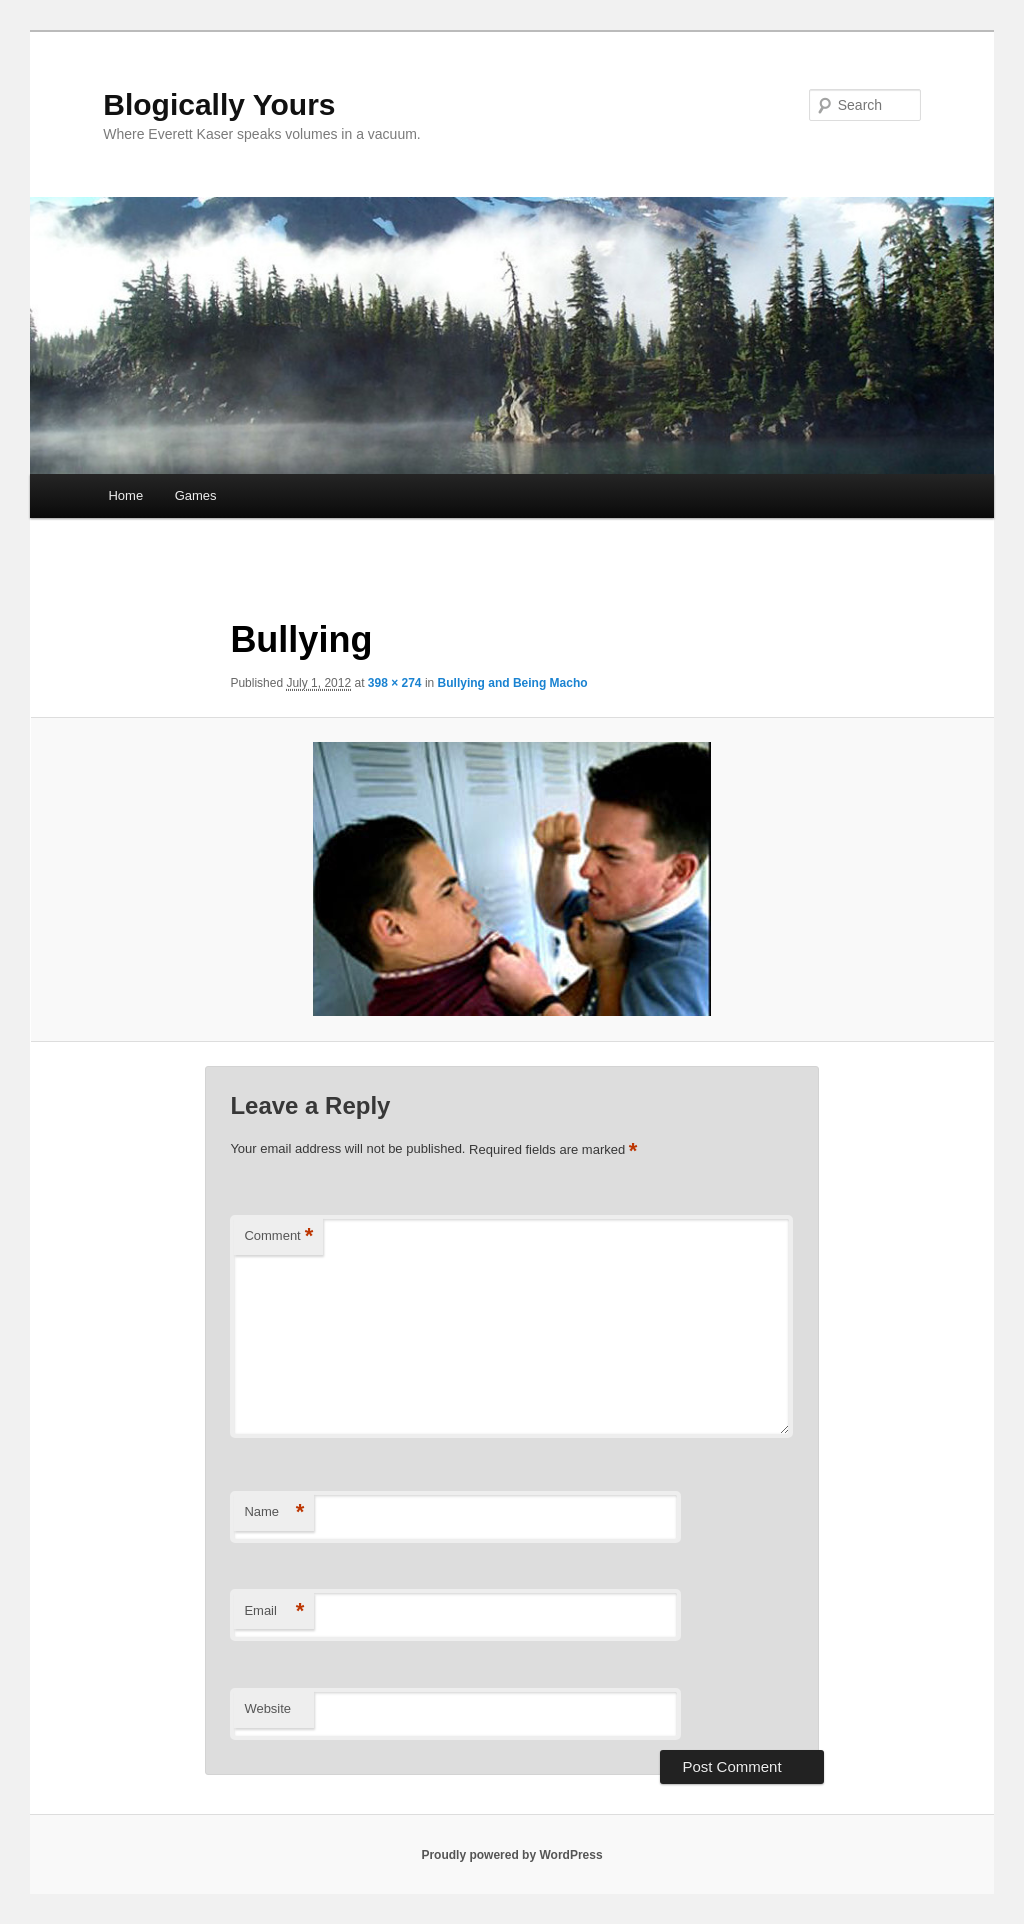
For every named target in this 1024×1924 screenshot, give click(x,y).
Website (267, 1708)
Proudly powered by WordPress (511, 1855)
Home (125, 495)
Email (274, 1611)
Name (274, 1512)
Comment (278, 1236)
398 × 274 (395, 683)
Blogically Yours (219, 104)
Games (196, 495)
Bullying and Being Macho (513, 683)
